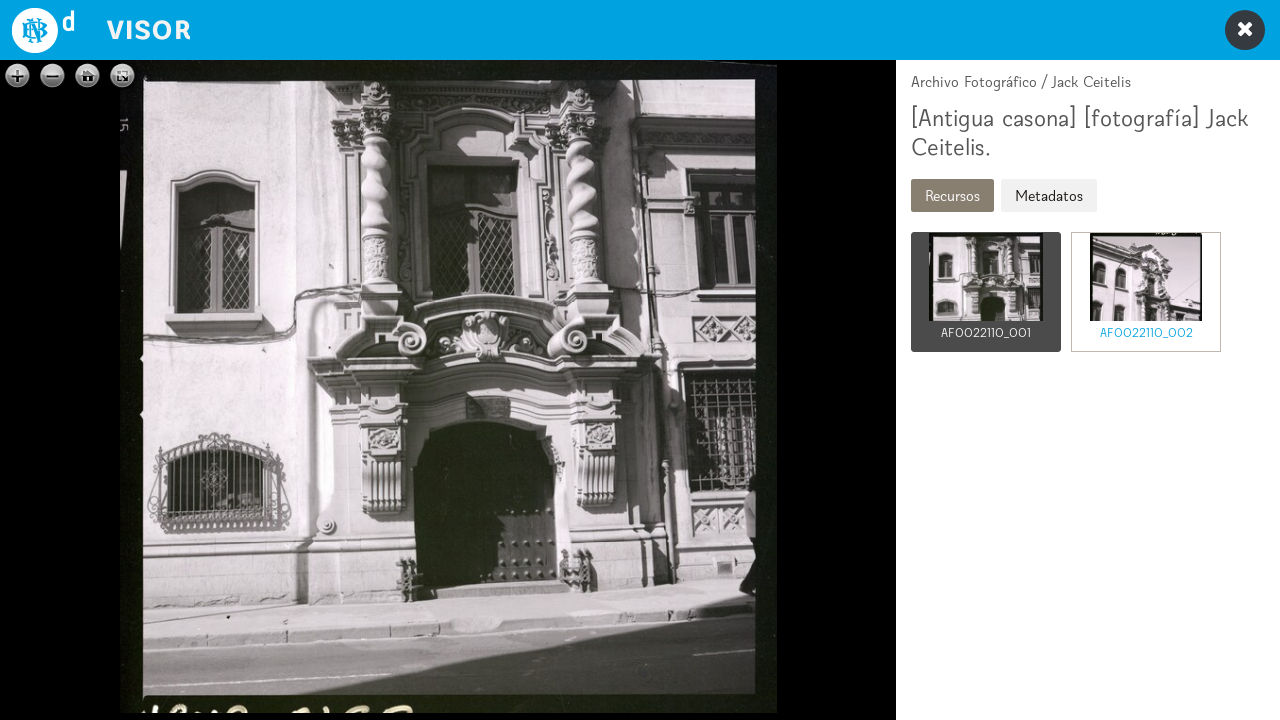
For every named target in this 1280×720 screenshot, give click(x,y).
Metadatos (1049, 195)
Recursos (952, 195)
